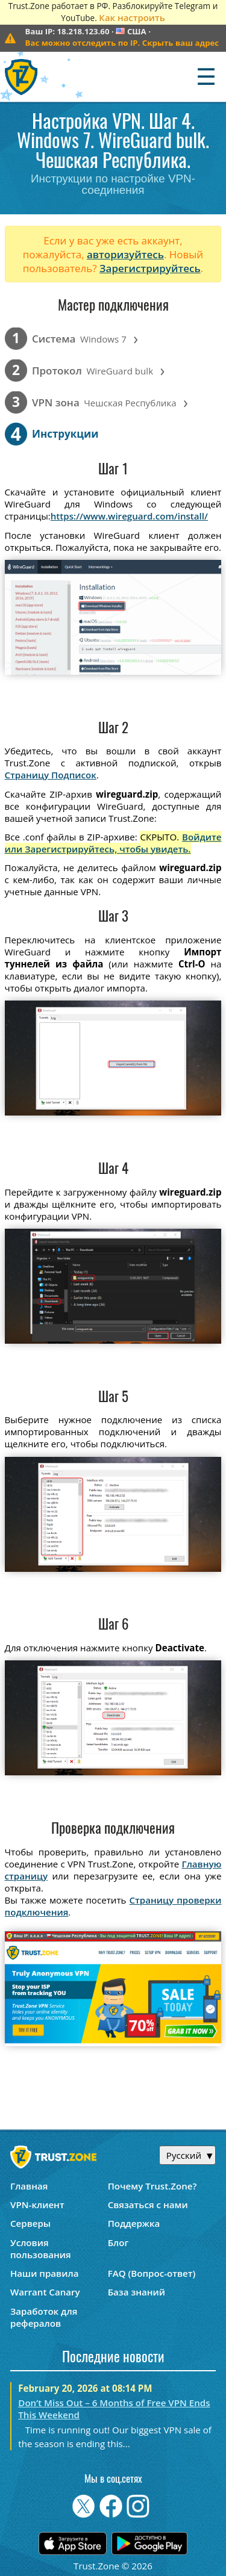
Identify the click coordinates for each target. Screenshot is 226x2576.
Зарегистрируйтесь (150, 268)
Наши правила (44, 2273)
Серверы (30, 2223)
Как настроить (132, 17)
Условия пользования (40, 2248)
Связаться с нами (148, 2205)
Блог (118, 2242)
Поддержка (134, 2223)
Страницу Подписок (50, 775)
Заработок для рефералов (43, 2317)
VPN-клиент (37, 2205)
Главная (29, 2186)
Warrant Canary (45, 2292)
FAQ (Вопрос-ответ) (152, 2273)
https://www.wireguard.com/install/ (129, 516)
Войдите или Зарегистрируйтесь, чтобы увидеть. (113, 843)
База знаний (136, 2292)
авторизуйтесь (125, 254)
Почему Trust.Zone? (152, 2186)
